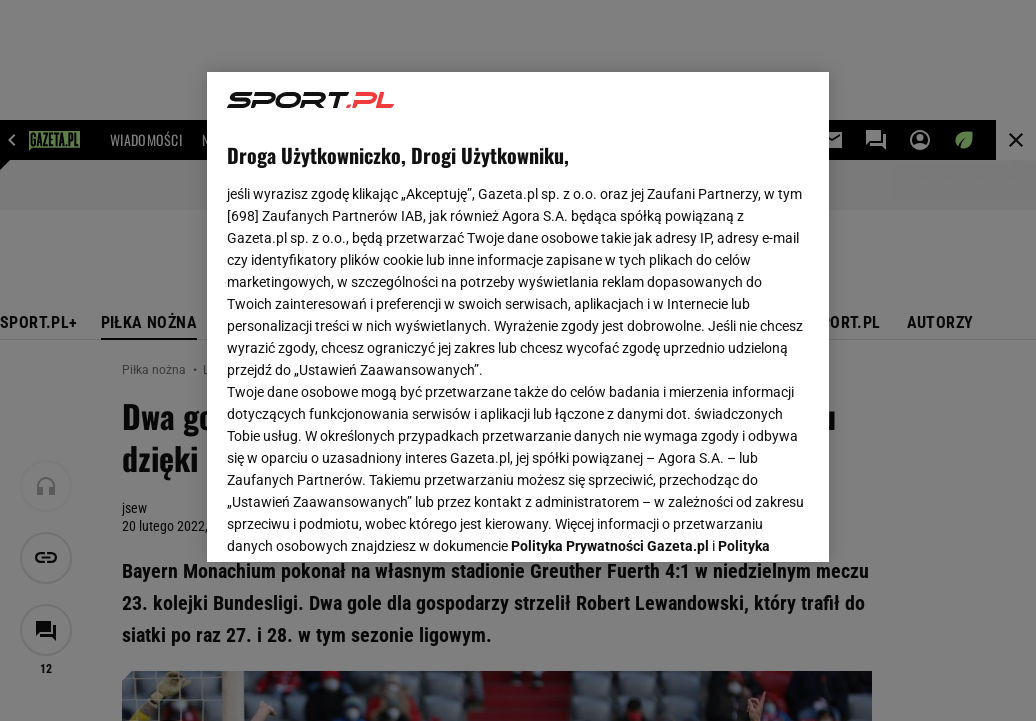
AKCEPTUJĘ (741, 523)
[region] (518, 317)
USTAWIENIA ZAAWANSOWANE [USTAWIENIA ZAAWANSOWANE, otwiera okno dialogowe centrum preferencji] (358, 522)
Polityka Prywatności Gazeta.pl (610, 297)
